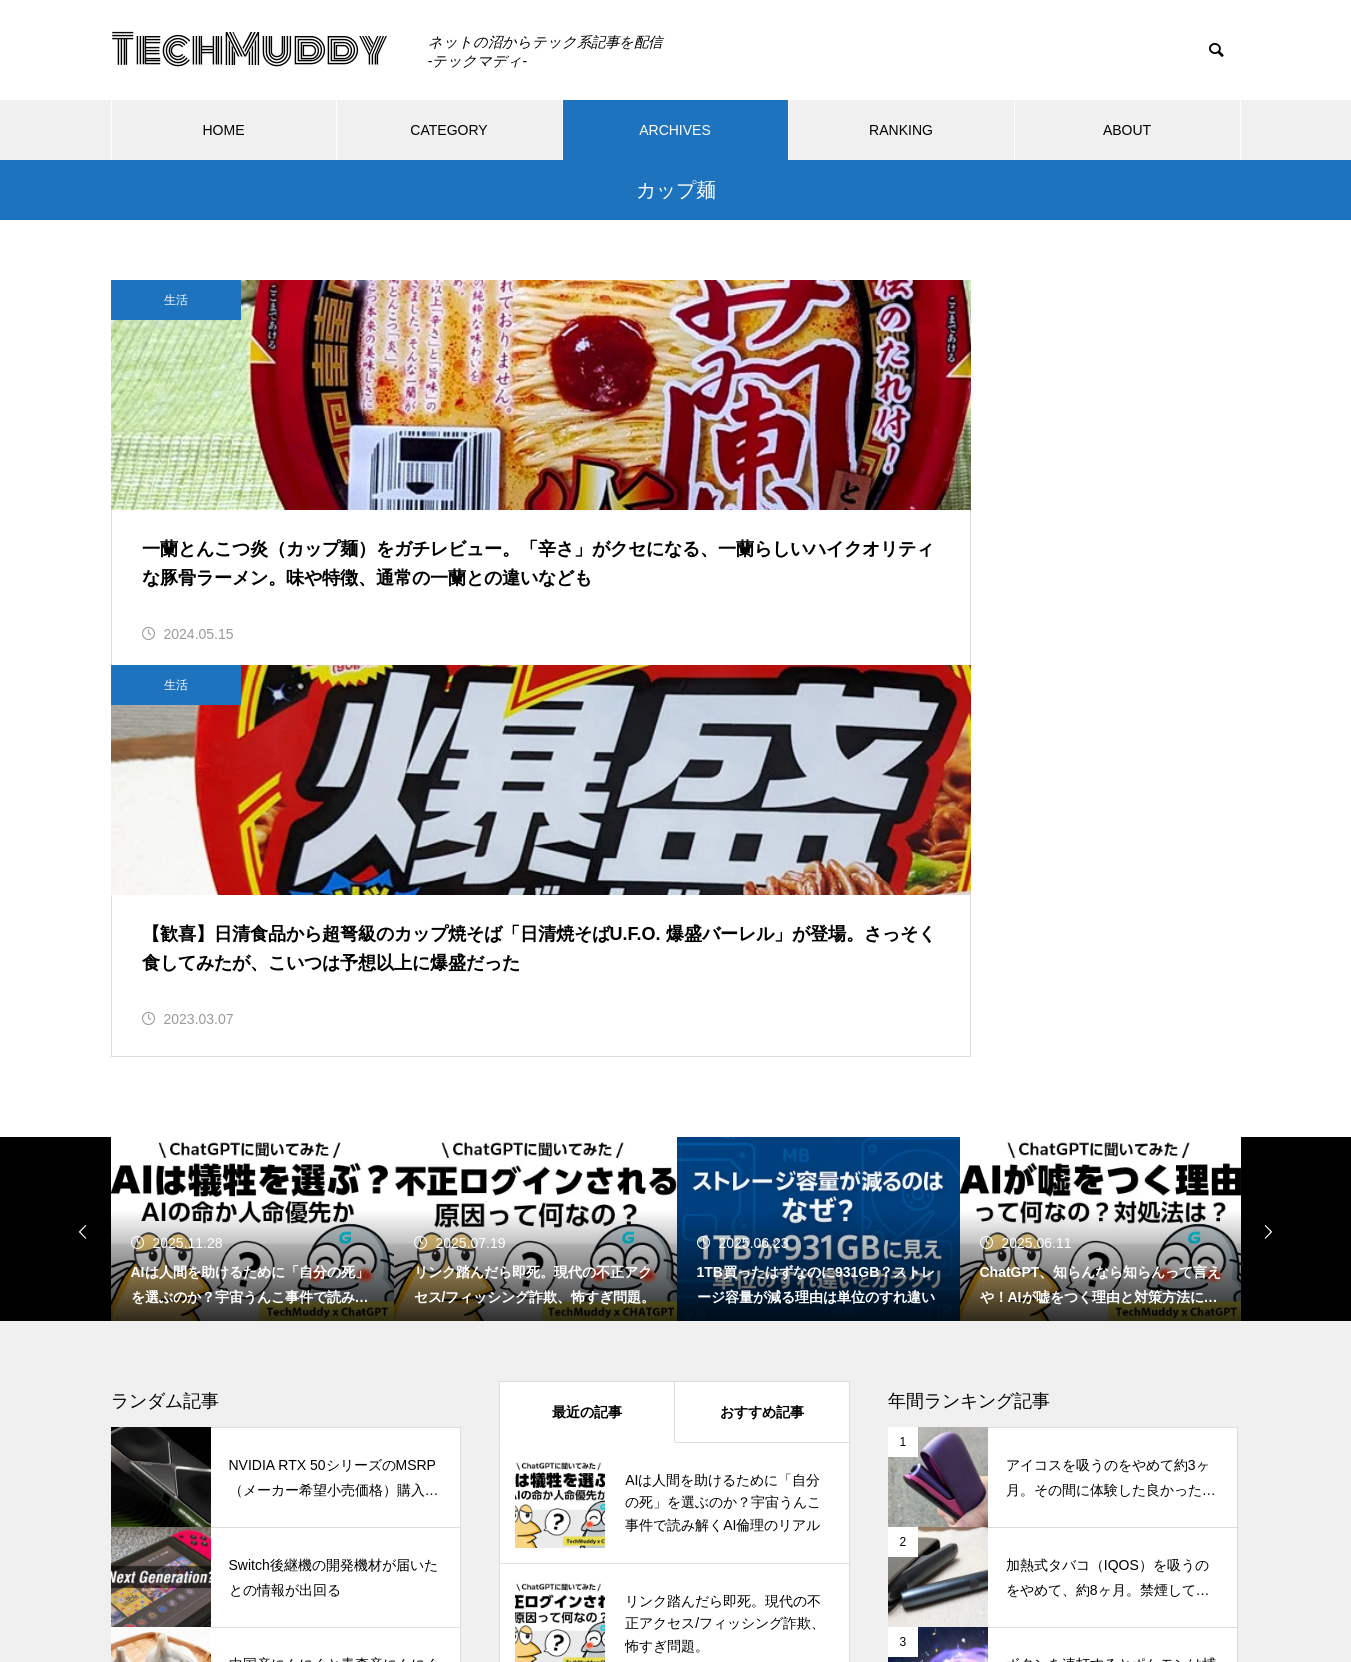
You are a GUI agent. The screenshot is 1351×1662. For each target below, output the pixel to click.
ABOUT (1127, 130)
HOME (224, 130)
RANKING (901, 130)
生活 (176, 300)
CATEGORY (448, 130)
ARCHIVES (675, 130)
